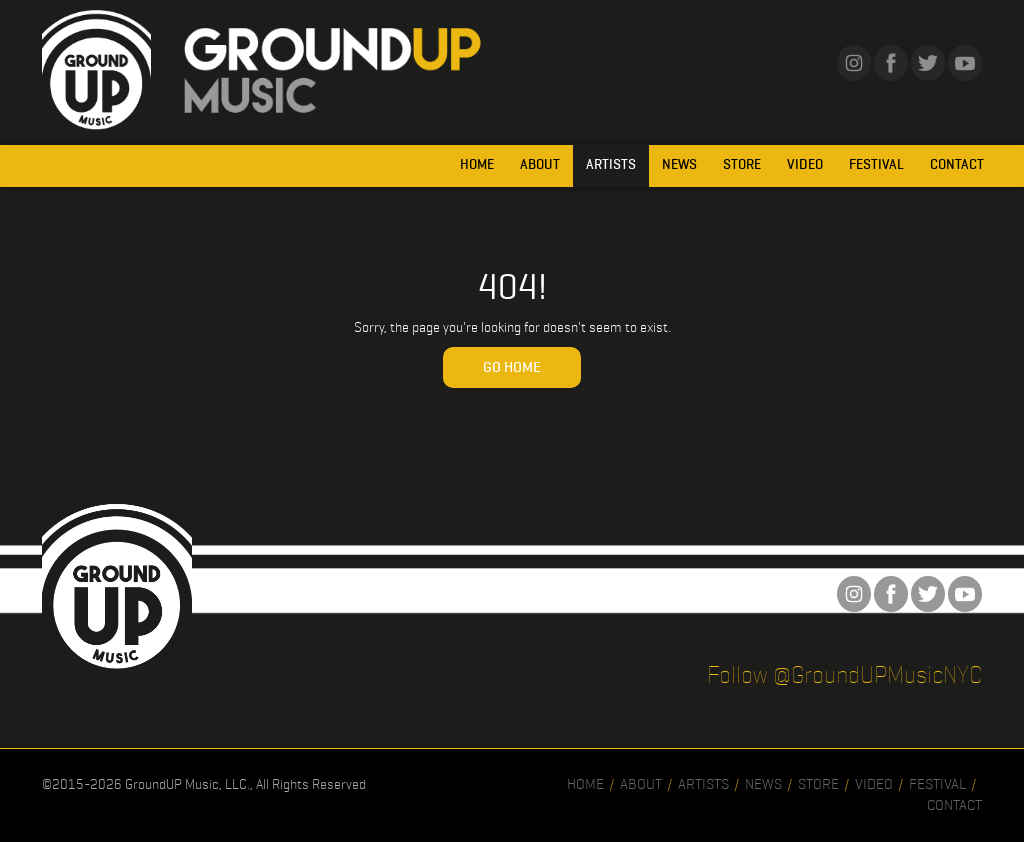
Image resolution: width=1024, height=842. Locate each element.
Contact (957, 164)
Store (742, 164)
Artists (611, 164)
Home (477, 164)
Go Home (512, 367)
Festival (876, 164)
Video (805, 164)
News (679, 164)
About (540, 164)
